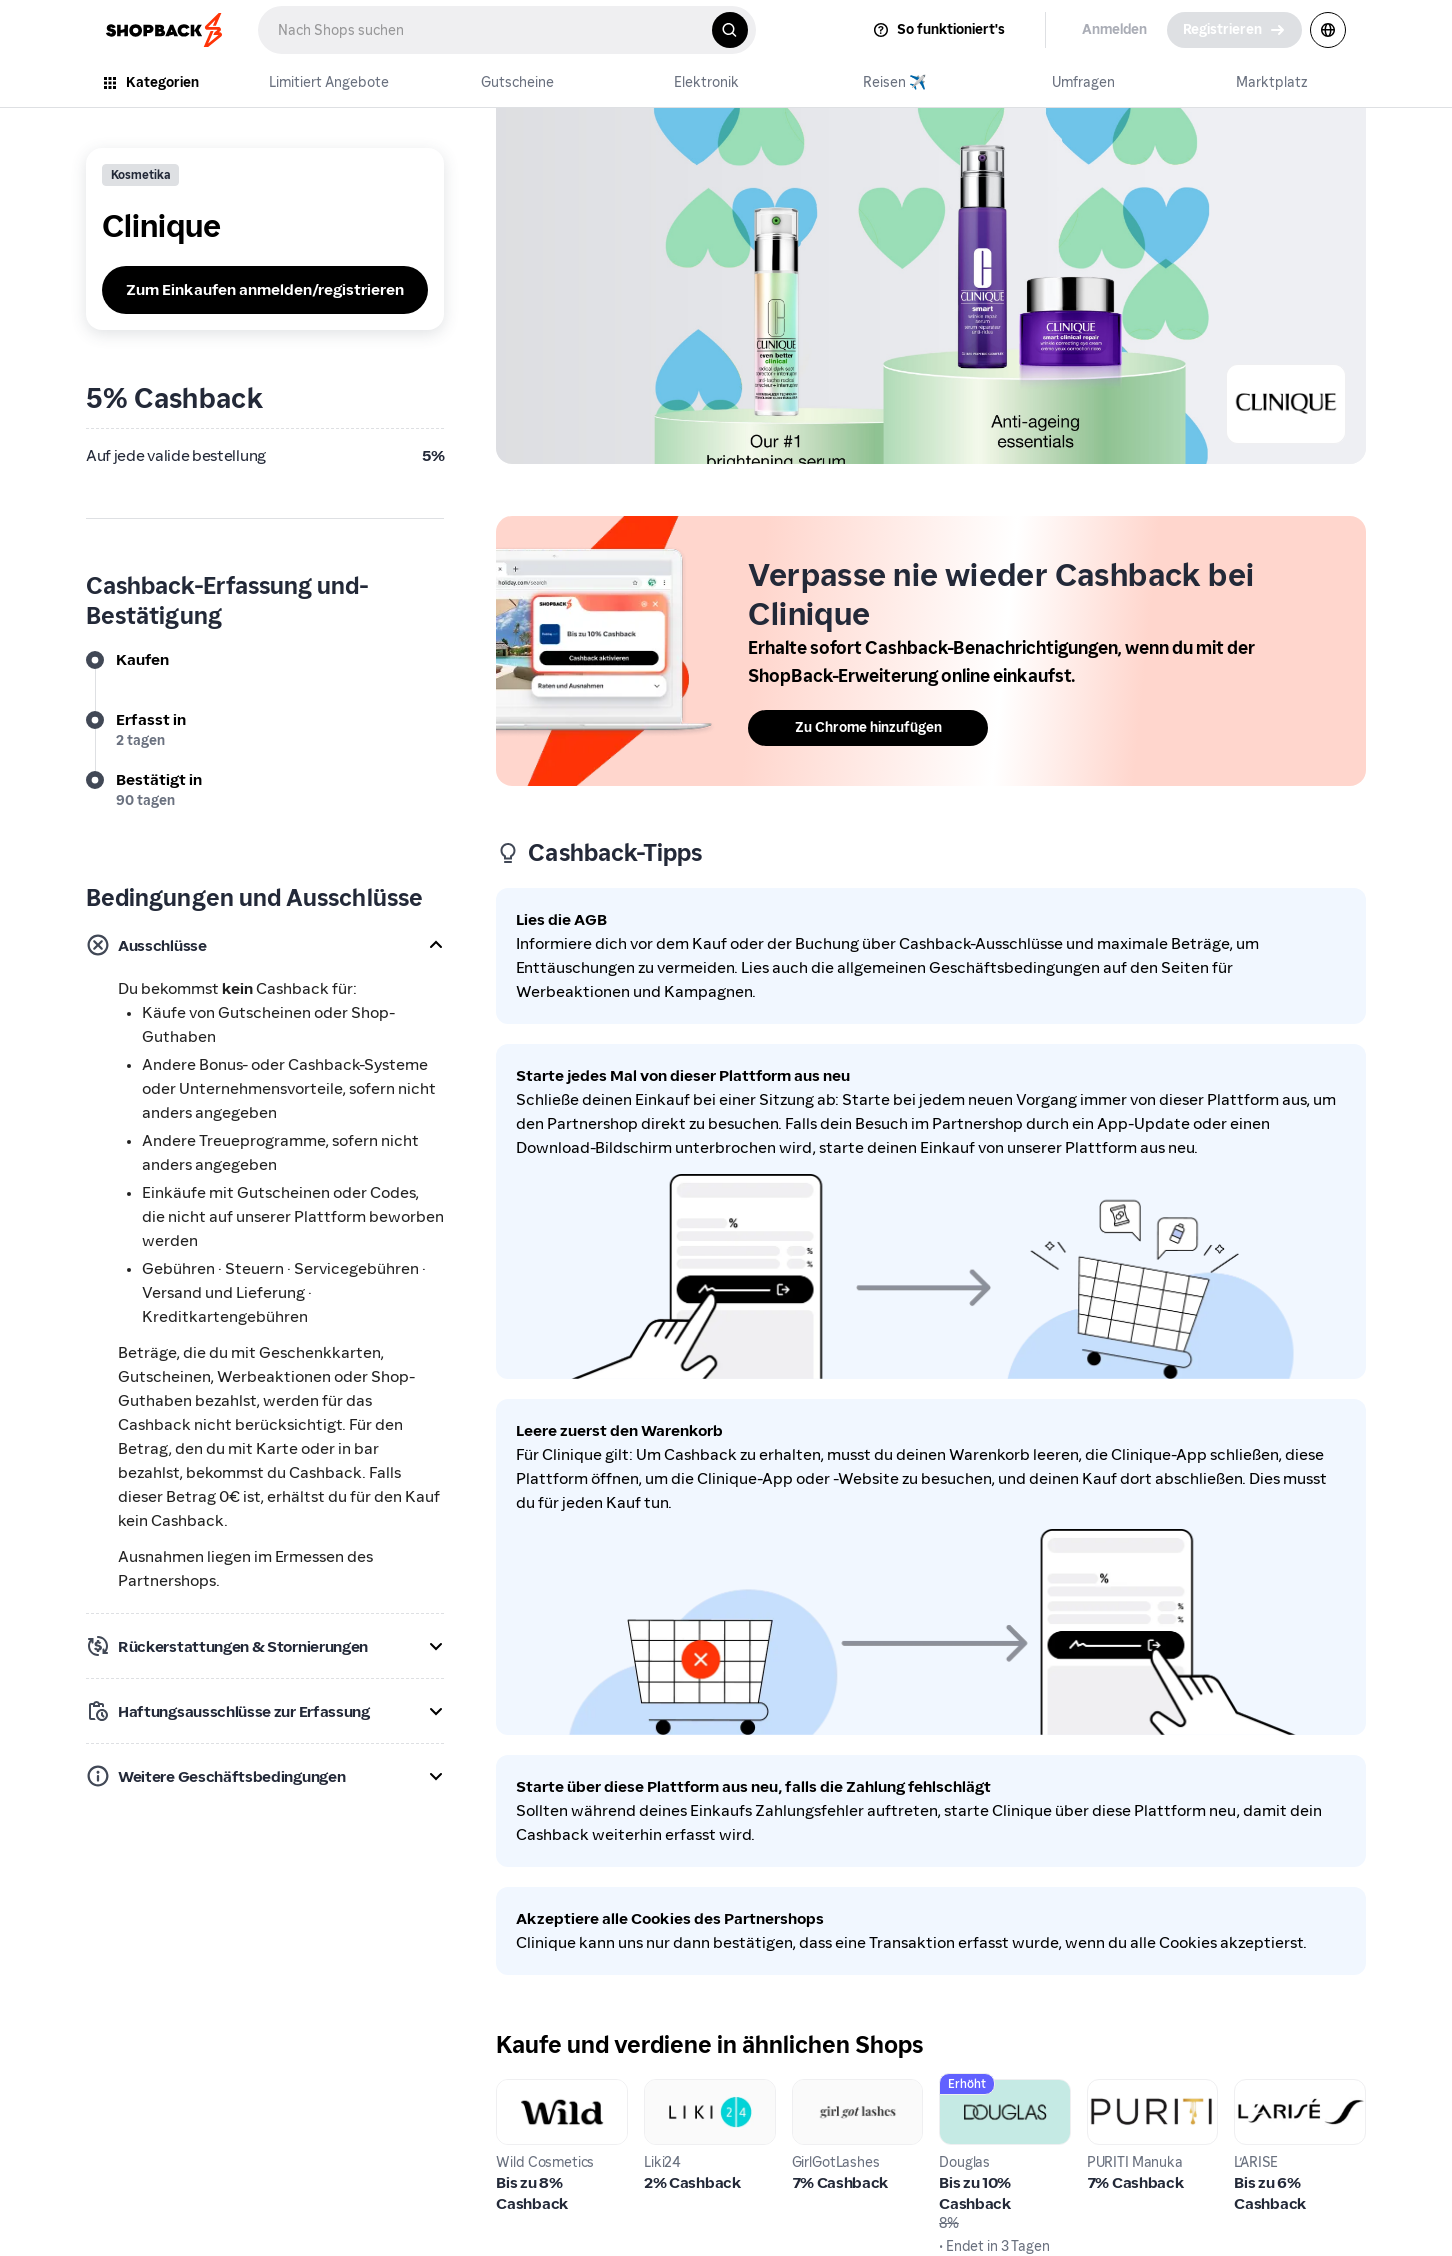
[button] (265, 945)
